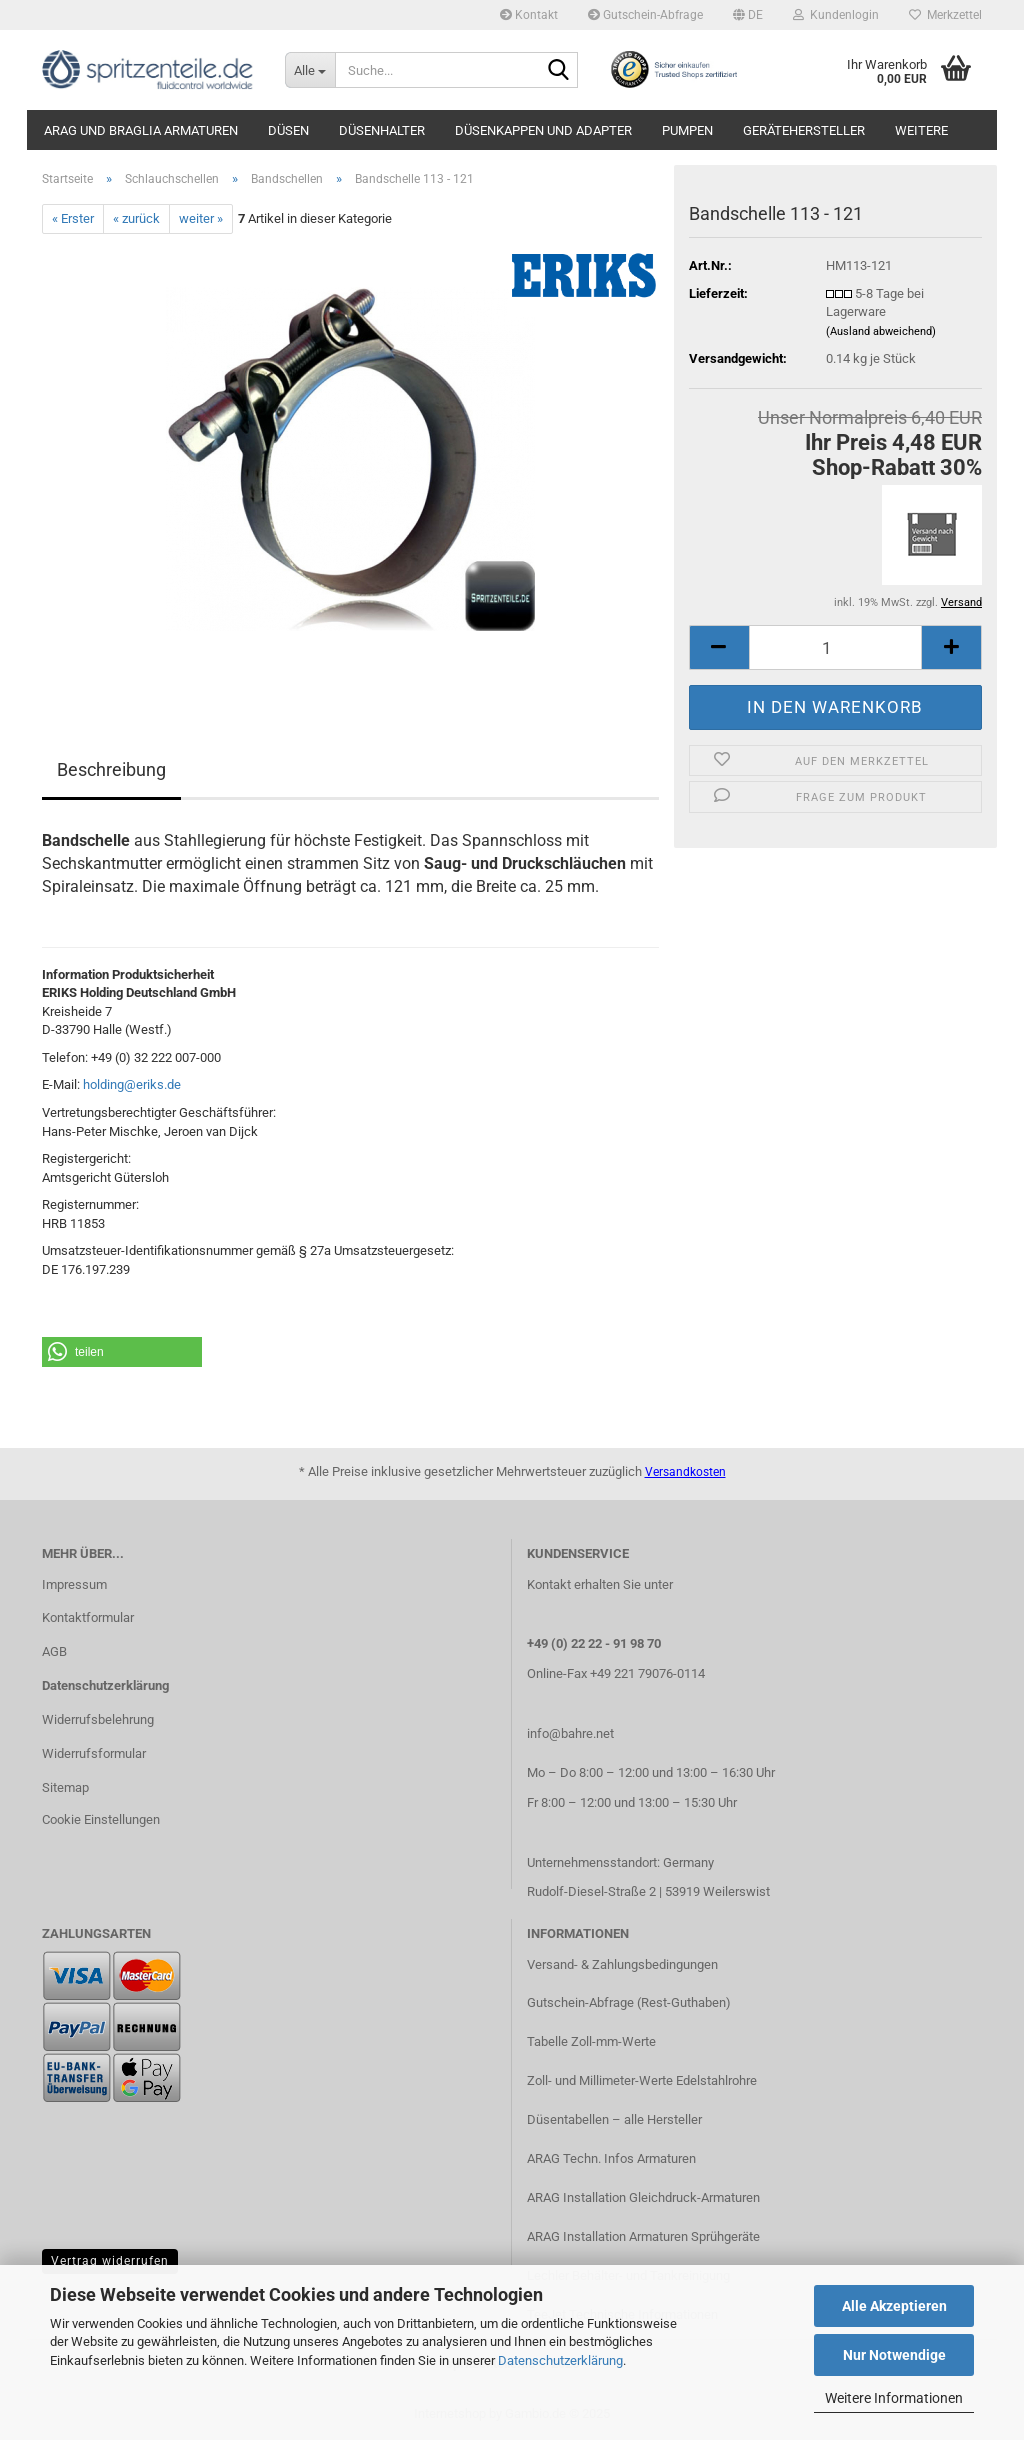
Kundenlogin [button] (836, 15)
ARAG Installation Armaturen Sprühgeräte (643, 2236)
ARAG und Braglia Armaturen (141, 130)
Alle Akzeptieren (894, 2306)
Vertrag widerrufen (110, 2261)
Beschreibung (111, 769)
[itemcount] (835, 647)
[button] (748, 15)
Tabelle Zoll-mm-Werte (591, 2041)
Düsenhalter (382, 130)
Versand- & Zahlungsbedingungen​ (622, 1964)
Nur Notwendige (894, 2355)
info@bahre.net (570, 1733)
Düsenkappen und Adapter (543, 130)
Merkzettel (945, 15)
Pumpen (687, 130)
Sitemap (65, 1787)
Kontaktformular (88, 1617)
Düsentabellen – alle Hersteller (614, 2119)
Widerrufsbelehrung (98, 1719)
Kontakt (529, 15)
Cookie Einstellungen (101, 1819)
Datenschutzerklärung (560, 2360)
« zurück (136, 218)
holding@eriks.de (132, 1084)
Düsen (288, 130)
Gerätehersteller (804, 130)
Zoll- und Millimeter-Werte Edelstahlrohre (642, 2080)
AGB (54, 1651)
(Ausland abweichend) (881, 331)
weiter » (201, 218)
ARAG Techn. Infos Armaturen (611, 2158)
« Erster (73, 218)
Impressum (74, 1584)
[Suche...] (310, 70)
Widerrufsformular (94, 1753)
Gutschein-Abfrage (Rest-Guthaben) (629, 2002)
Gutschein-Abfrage (645, 15)
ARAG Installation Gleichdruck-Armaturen (643, 2197)
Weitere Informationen (894, 2398)
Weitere (921, 130)
